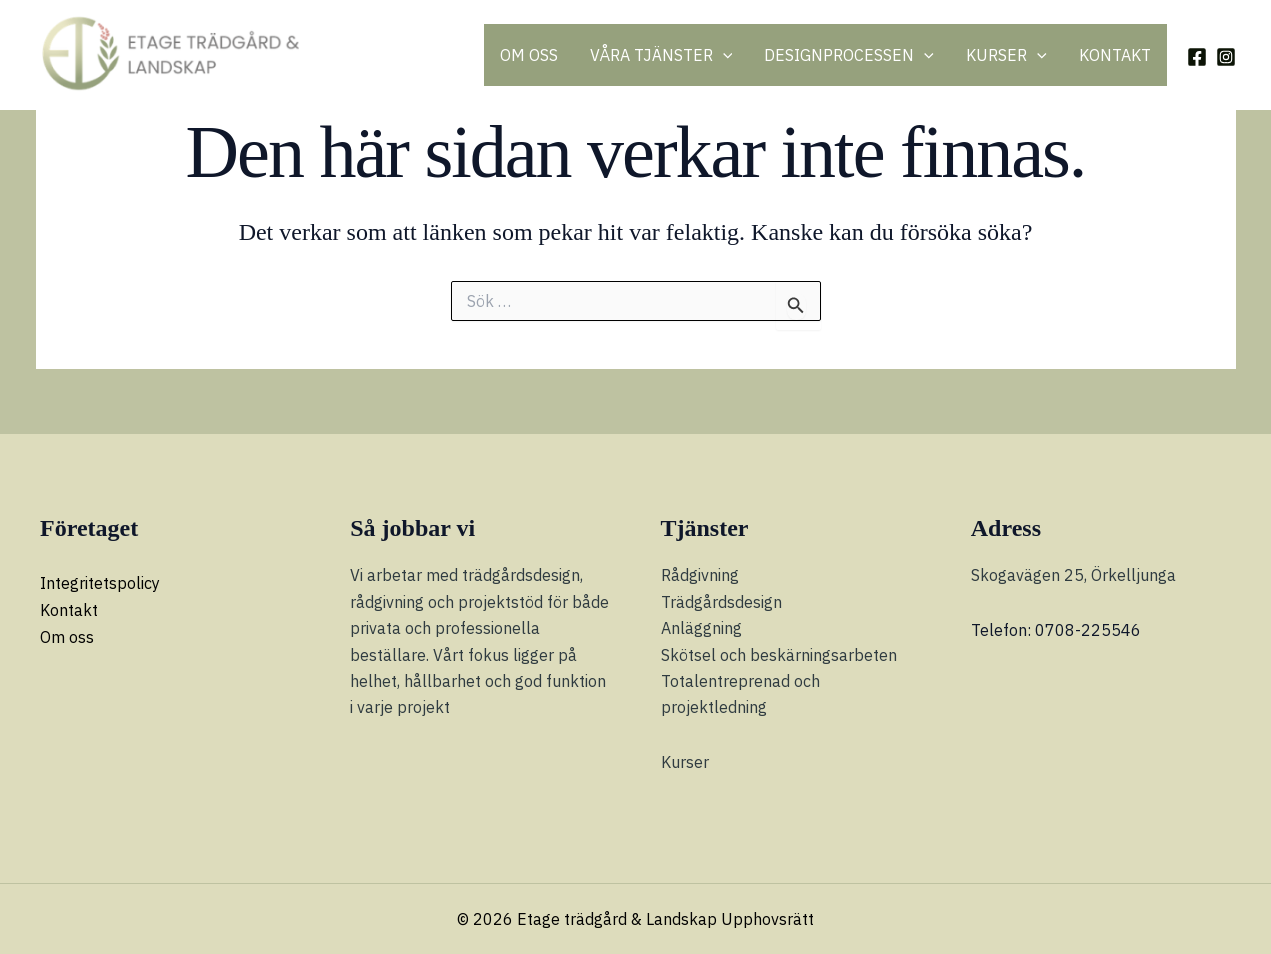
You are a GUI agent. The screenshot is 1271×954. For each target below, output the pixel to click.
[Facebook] (1197, 57)
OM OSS (529, 55)
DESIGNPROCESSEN (849, 55)
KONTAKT (1115, 55)
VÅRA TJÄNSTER (661, 55)
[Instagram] (1226, 57)
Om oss (67, 636)
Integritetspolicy (100, 583)
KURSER (1006, 55)
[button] (723, 55)
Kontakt (69, 610)
